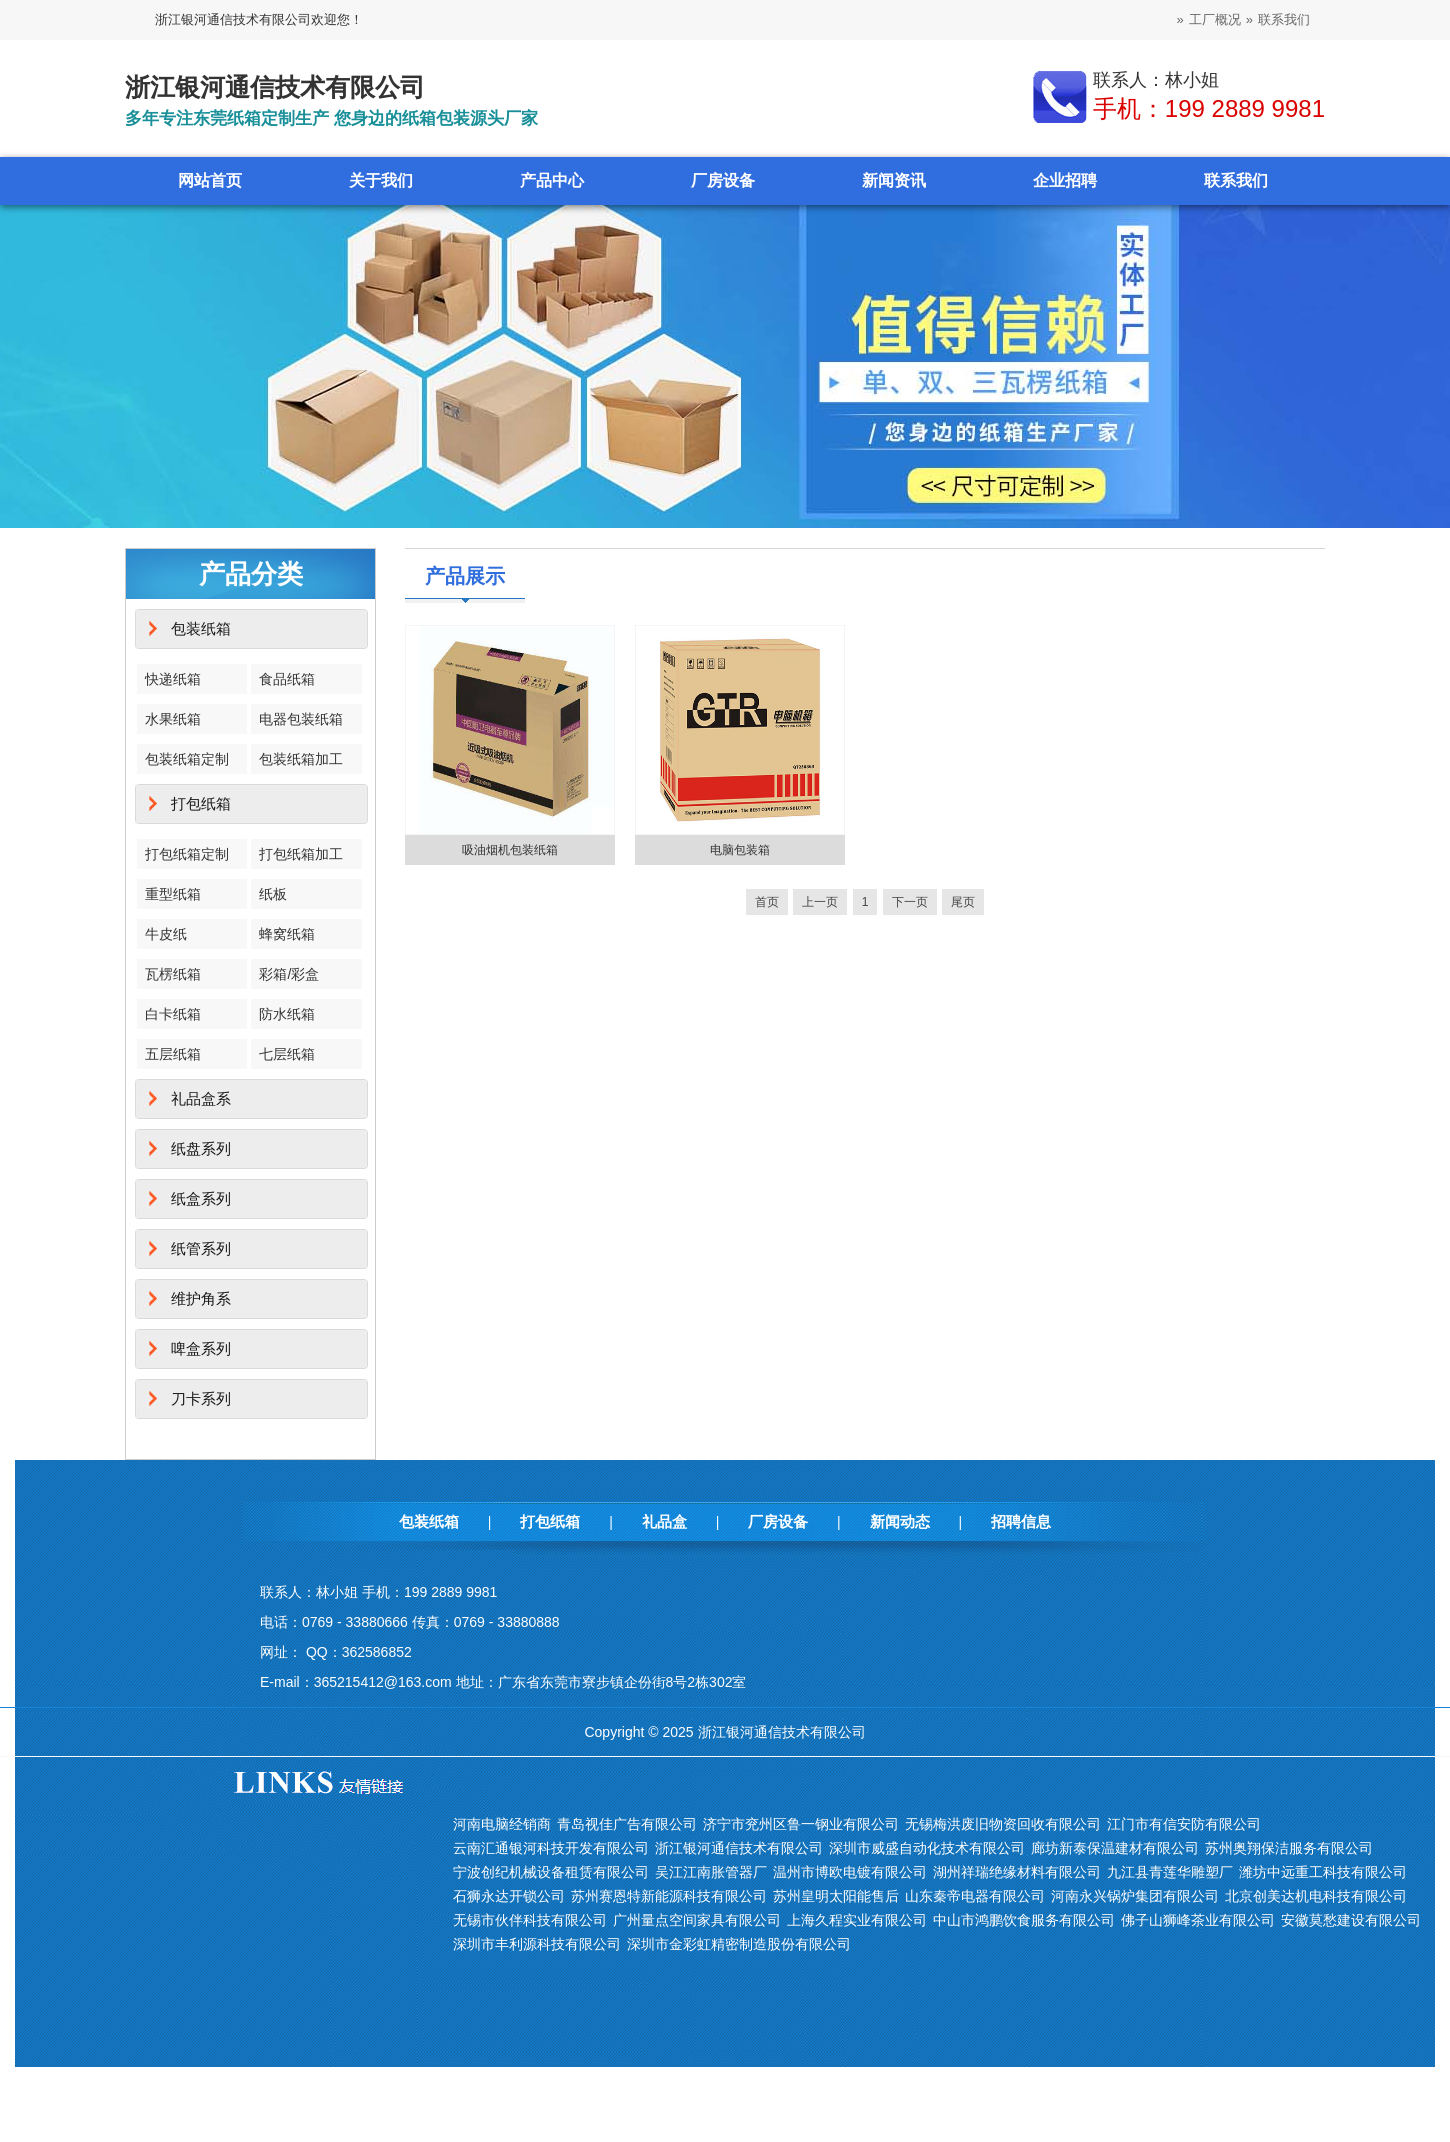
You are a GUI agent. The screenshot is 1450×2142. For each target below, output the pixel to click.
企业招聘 (1065, 180)
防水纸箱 (287, 1014)
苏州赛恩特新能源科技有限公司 (669, 1896)
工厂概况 (1215, 19)
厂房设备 (723, 180)
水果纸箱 (173, 719)
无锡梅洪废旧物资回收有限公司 (1003, 1824)
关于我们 (381, 180)
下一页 (910, 902)
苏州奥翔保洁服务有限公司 (1289, 1848)
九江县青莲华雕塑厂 (1170, 1872)
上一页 (820, 902)
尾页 (963, 902)
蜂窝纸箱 (287, 934)
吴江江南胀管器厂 (711, 1872)
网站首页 (210, 180)
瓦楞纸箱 (173, 974)
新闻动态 (900, 1521)
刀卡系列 (201, 1398)
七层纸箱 (287, 1054)
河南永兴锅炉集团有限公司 (1135, 1896)
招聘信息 (1021, 1521)
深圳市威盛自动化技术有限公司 (927, 1848)
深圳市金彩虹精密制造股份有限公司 (739, 1944)
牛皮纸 (166, 934)
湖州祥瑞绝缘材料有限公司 (1017, 1872)
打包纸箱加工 (301, 854)
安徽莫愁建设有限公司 (1351, 1920)
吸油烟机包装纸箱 (510, 850)
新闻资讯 (894, 180)
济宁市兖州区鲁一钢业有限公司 (801, 1824)
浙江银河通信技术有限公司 (739, 1848)
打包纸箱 (201, 803)
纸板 (273, 894)
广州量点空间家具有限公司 (697, 1920)
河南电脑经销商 (502, 1824)
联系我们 (1284, 19)
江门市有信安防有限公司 (1184, 1824)
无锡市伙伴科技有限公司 (530, 1920)
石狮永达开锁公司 (509, 1896)
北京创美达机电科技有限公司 (1316, 1896)
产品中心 (552, 180)
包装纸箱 (201, 628)
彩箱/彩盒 (289, 974)
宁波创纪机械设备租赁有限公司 (551, 1872)
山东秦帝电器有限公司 (975, 1896)
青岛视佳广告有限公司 (627, 1824)
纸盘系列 (201, 1148)
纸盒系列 (201, 1198)
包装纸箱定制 (187, 759)
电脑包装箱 (740, 850)
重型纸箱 (173, 894)
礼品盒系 (201, 1098)
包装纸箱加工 (301, 759)
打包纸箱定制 (187, 854)
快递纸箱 (173, 679)
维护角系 (201, 1298)
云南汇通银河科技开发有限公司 (551, 1848)
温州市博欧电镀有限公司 (850, 1872)
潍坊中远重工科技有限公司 (1323, 1872)
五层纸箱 (173, 1054)
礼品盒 (664, 1521)
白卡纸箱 (173, 1014)
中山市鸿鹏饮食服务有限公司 (1024, 1920)
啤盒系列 (201, 1348)
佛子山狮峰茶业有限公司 (1198, 1920)
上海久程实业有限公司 (857, 1920)
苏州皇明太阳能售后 (836, 1896)
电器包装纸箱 (301, 719)
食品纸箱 (287, 679)
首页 (767, 902)
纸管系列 (201, 1248)
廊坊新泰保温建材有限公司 (1115, 1848)
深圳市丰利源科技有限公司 (537, 1944)
